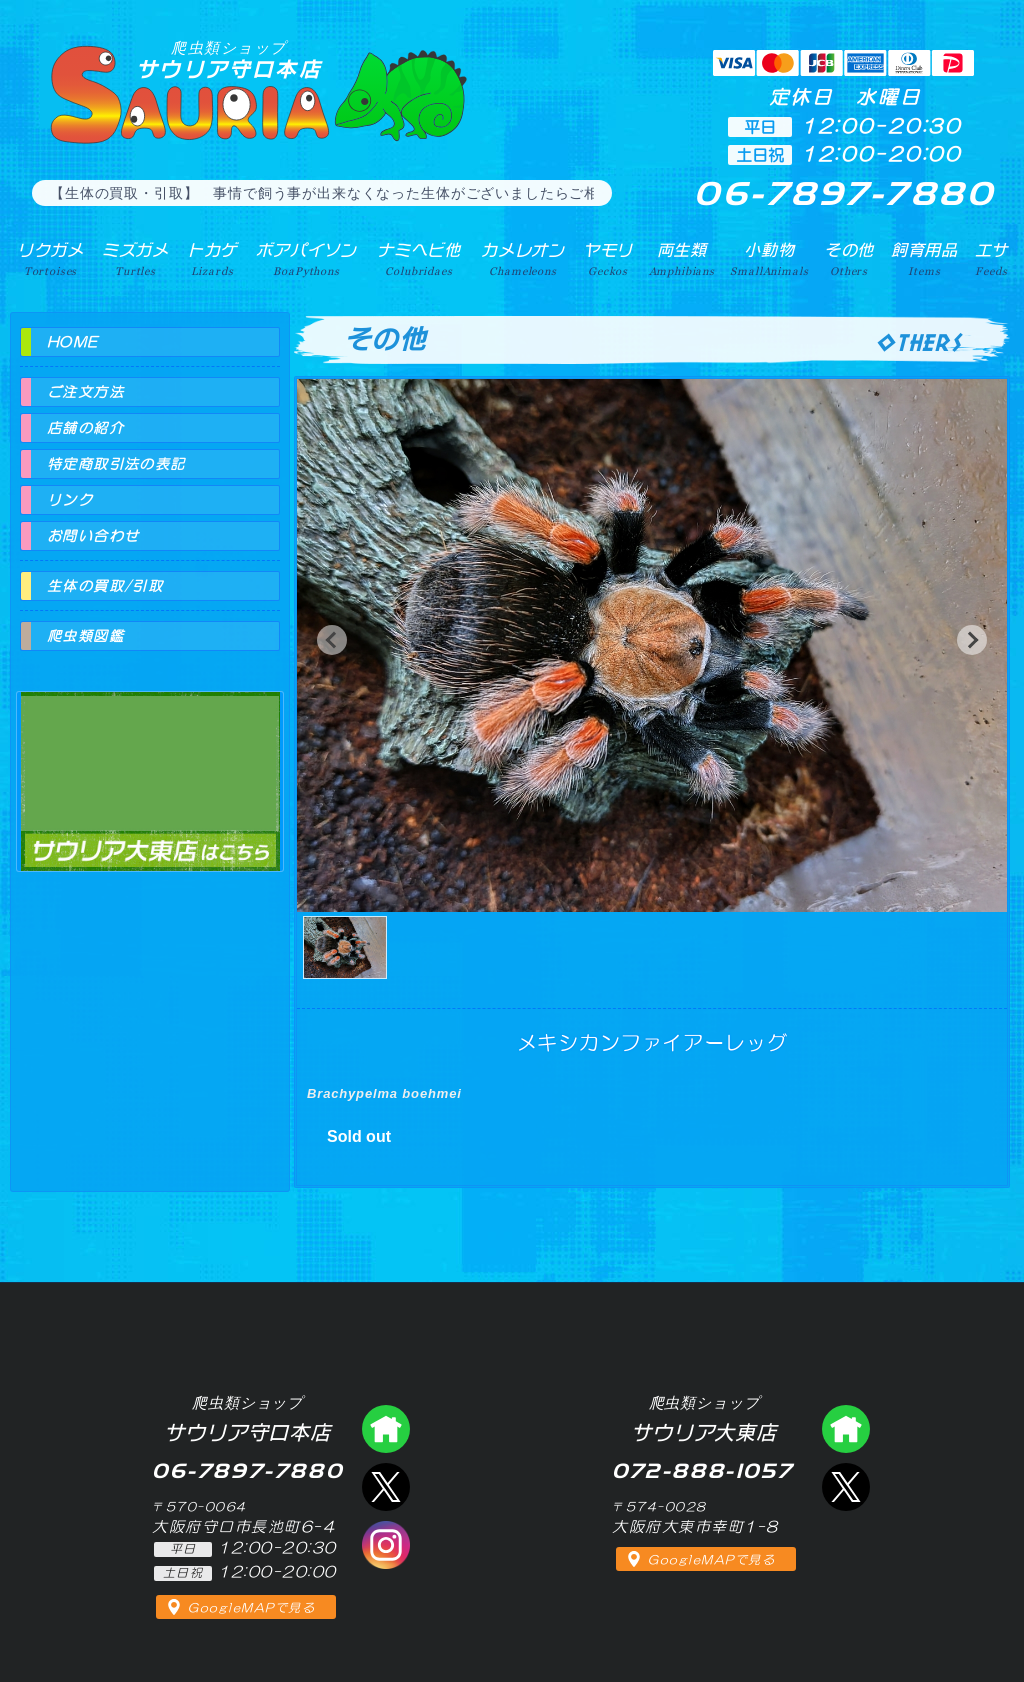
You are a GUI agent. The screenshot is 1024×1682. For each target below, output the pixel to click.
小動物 (769, 259)
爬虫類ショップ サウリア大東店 (150, 763)
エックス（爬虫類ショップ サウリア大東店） (846, 1487)
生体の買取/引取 (105, 586)
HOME (73, 342)
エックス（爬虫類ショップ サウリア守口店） (386, 1487)
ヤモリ (608, 259)
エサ (992, 259)
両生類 (682, 259)
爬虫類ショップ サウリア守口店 (386, 1429)
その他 (849, 259)
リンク (70, 500)
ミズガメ (135, 259)
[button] (332, 640)
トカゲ (212, 259)
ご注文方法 (85, 392)
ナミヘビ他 (419, 259)
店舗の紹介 (85, 428)
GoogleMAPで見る (251, 1608)
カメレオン (523, 259)
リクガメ (50, 259)
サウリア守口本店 (229, 59)
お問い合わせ (93, 536)
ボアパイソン (306, 259)
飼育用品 (924, 259)
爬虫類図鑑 (85, 636)
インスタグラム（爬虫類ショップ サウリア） (386, 1545)
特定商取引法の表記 (116, 464)
